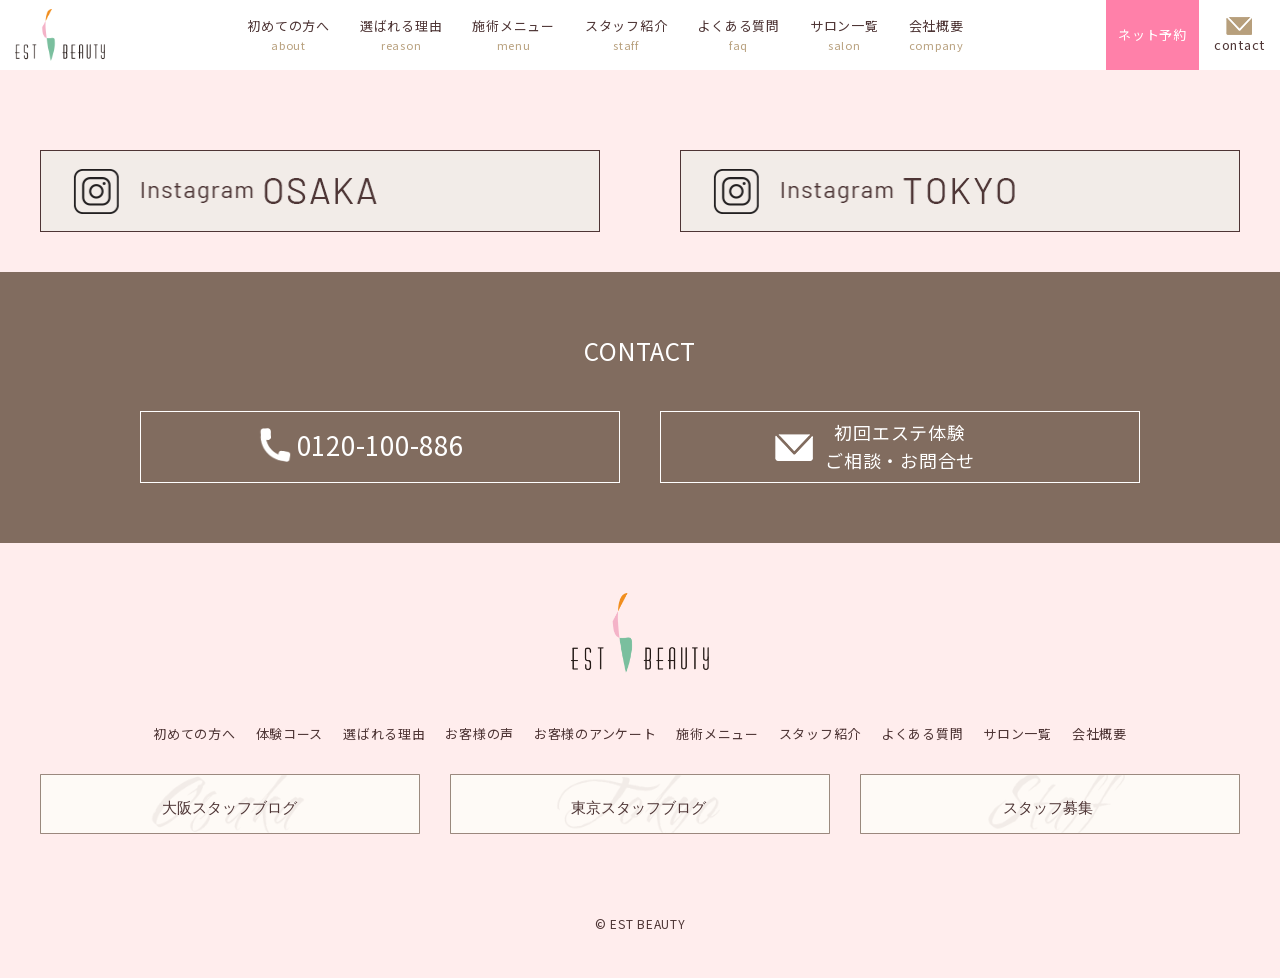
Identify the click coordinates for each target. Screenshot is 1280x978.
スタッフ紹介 (626, 35)
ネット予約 (1152, 34)
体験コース (289, 732)
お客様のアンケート (595, 732)
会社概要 (936, 35)
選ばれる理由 (401, 35)
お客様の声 (479, 732)
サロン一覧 (844, 35)
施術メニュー (513, 35)
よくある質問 (738, 35)
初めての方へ (288, 35)
